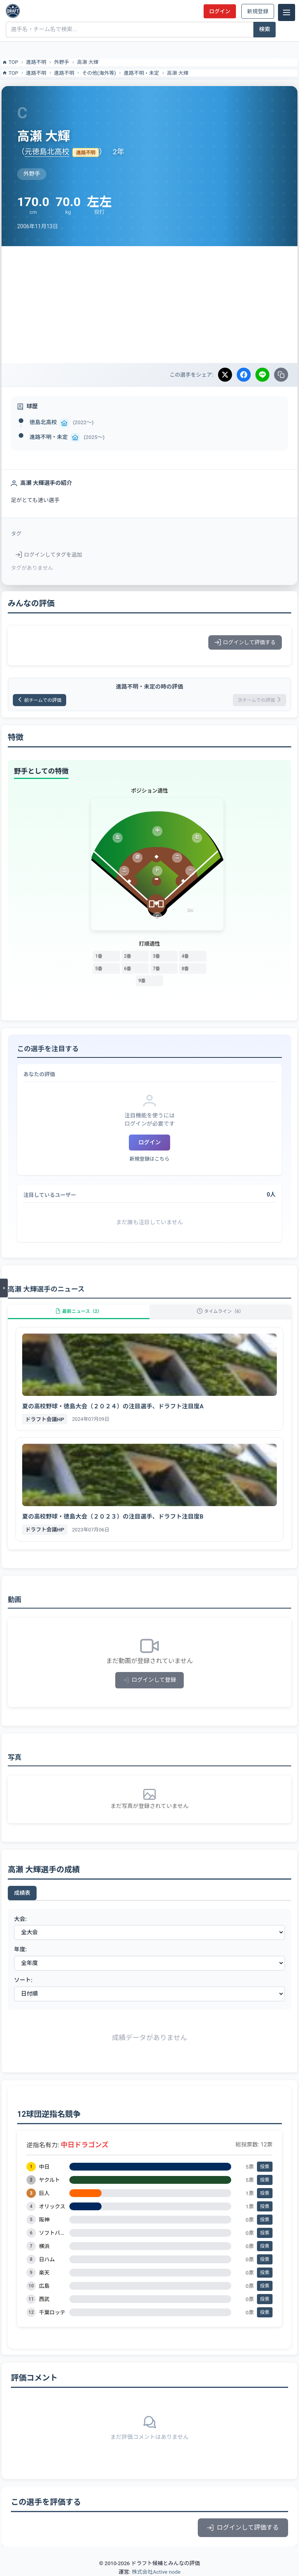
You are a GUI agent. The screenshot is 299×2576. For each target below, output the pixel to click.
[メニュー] (286, 12)
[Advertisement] (149, 304)
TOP (10, 62)
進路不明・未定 (141, 73)
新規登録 (257, 11)
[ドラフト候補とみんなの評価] (13, 11)
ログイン (219, 11)
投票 (264, 2166)
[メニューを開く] (4, 1288)
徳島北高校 (43, 422)
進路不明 (36, 62)
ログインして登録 (149, 1680)
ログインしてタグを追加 (49, 554)
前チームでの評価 (40, 700)
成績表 (22, 1893)
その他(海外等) (99, 73)
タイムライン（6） (220, 1311)
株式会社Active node (156, 2572)
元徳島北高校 (47, 151)
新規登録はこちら (149, 1159)
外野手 (61, 62)
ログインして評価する (245, 642)
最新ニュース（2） (78, 1311)
